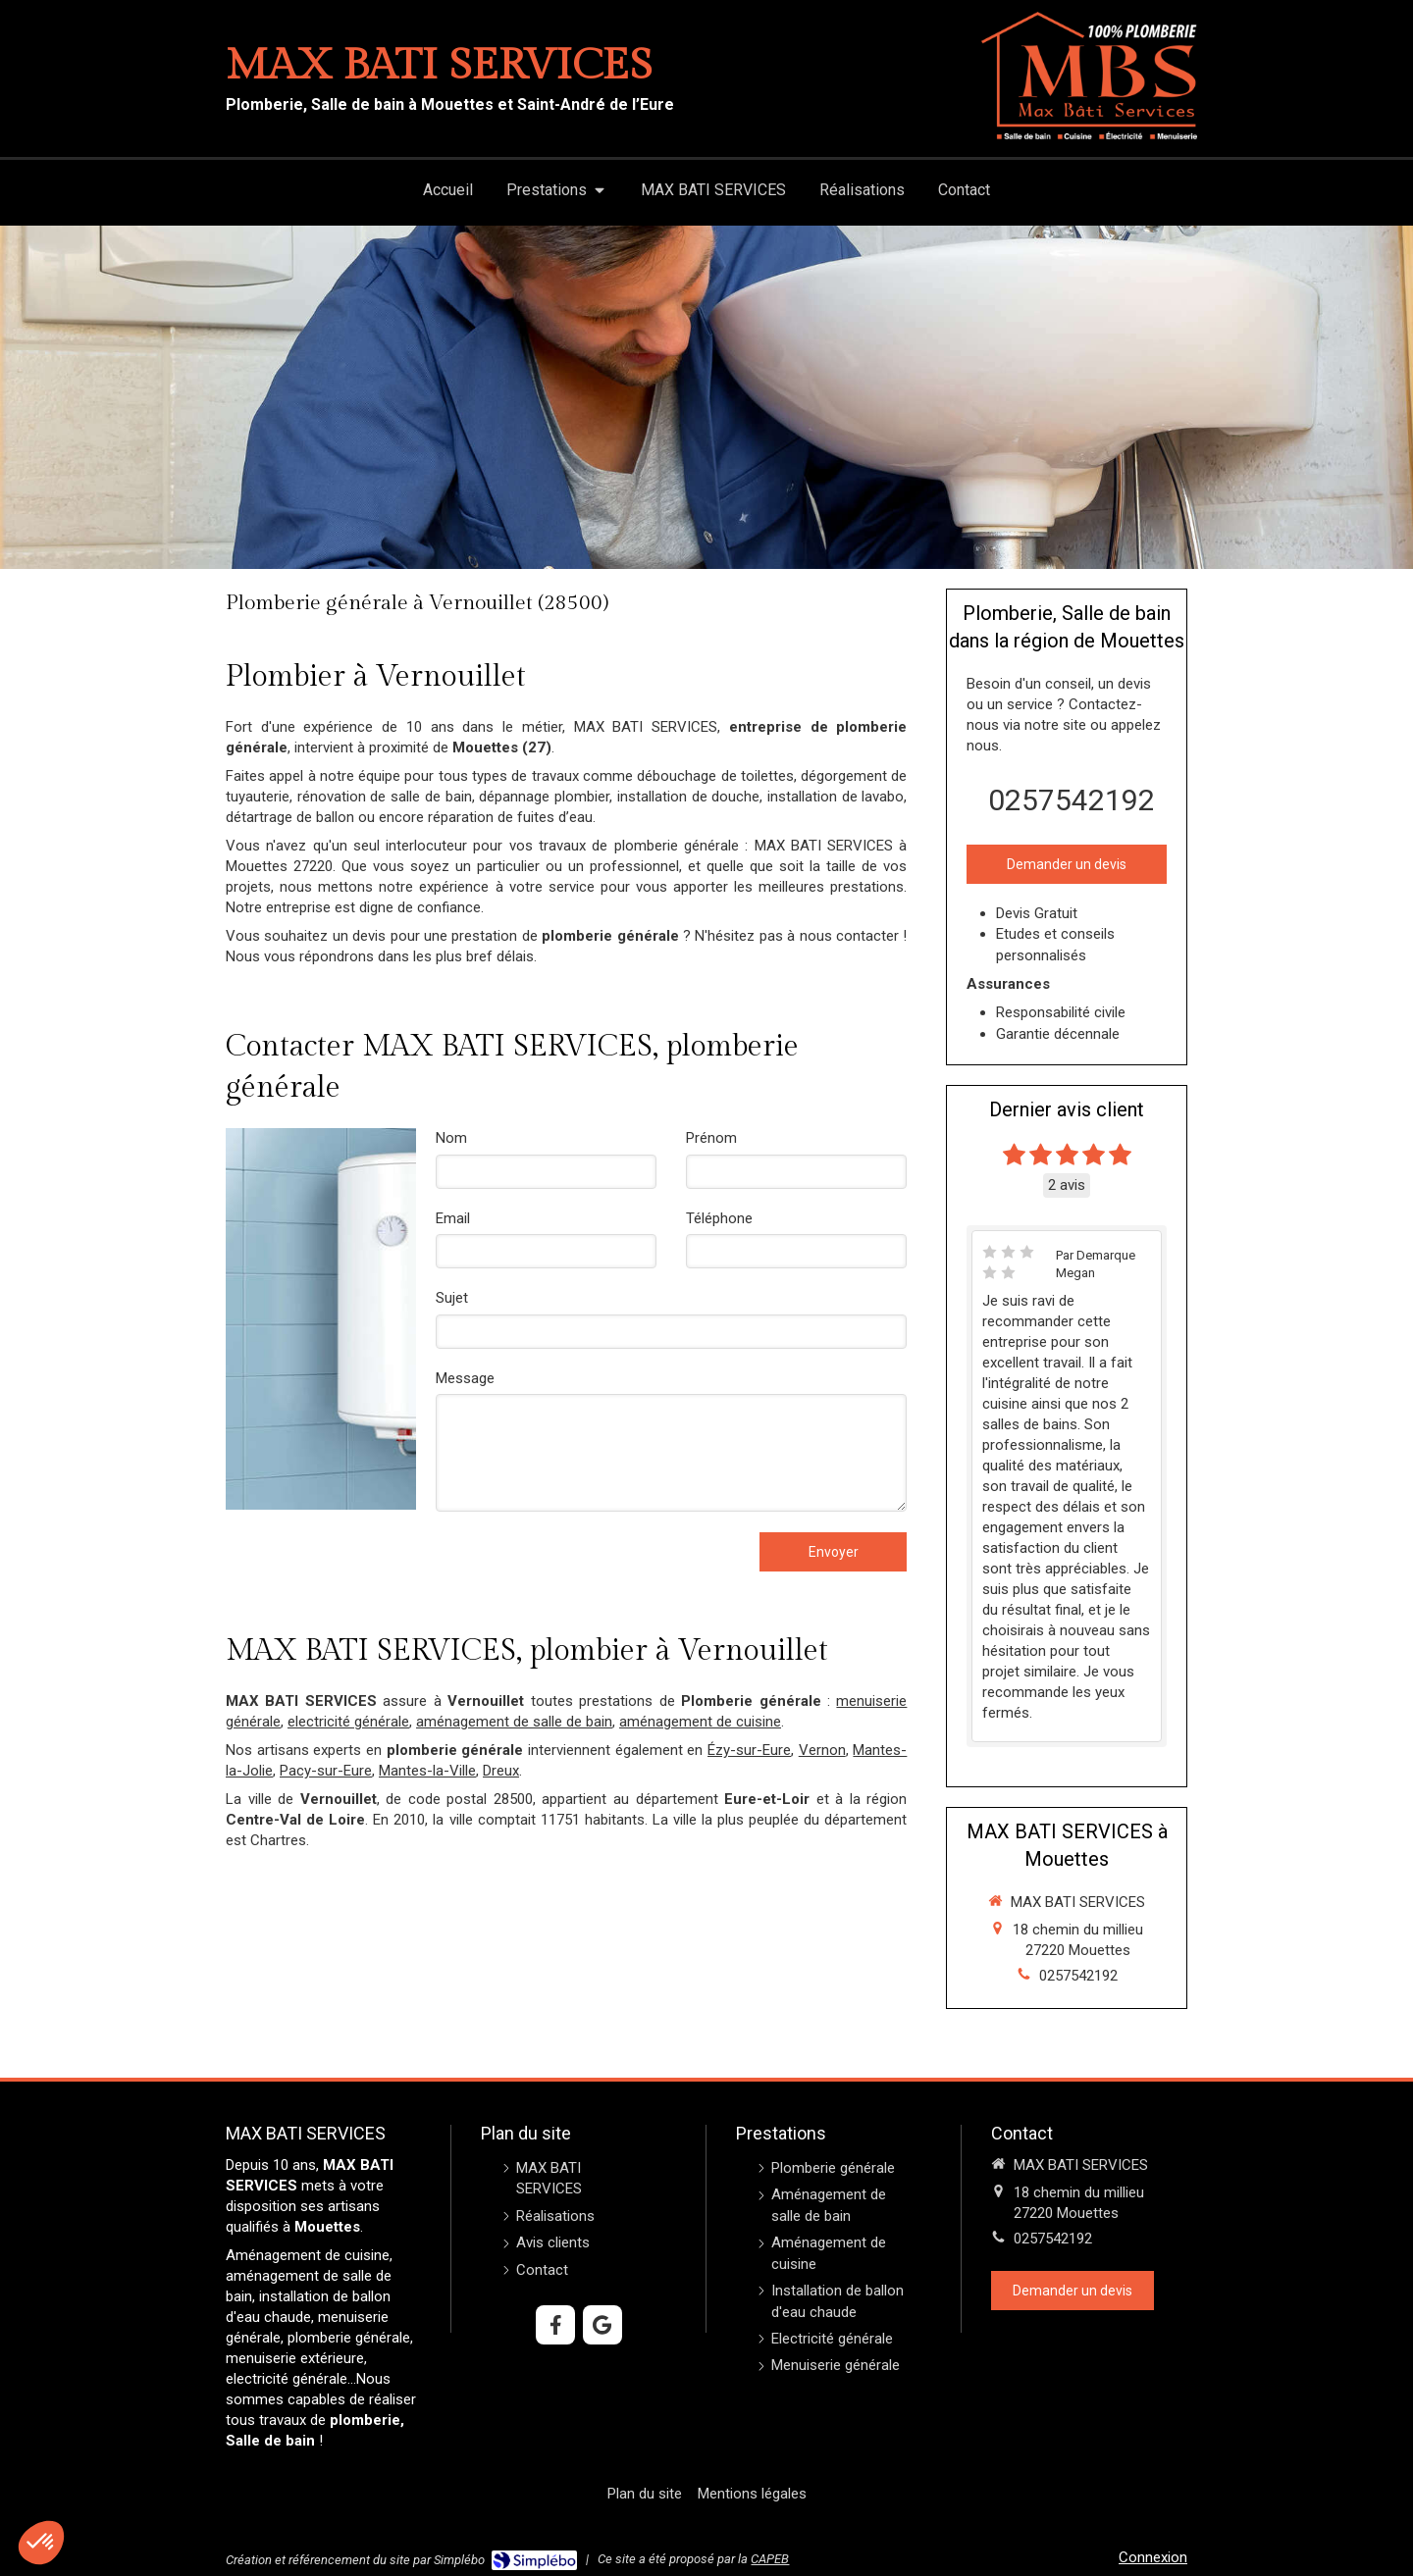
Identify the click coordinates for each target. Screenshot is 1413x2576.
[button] (41, 2542)
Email (453, 1218)
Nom (451, 1138)
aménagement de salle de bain (514, 1721)
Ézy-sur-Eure (749, 1750)
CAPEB (770, 2558)
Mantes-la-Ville (427, 1770)
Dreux (501, 1770)
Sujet (452, 1298)
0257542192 (1071, 800)
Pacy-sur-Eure (326, 1770)
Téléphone (719, 1218)
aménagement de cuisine (700, 1721)
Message (465, 1378)
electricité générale (348, 1721)
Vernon (822, 1750)
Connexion (1153, 2557)
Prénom (711, 1138)
